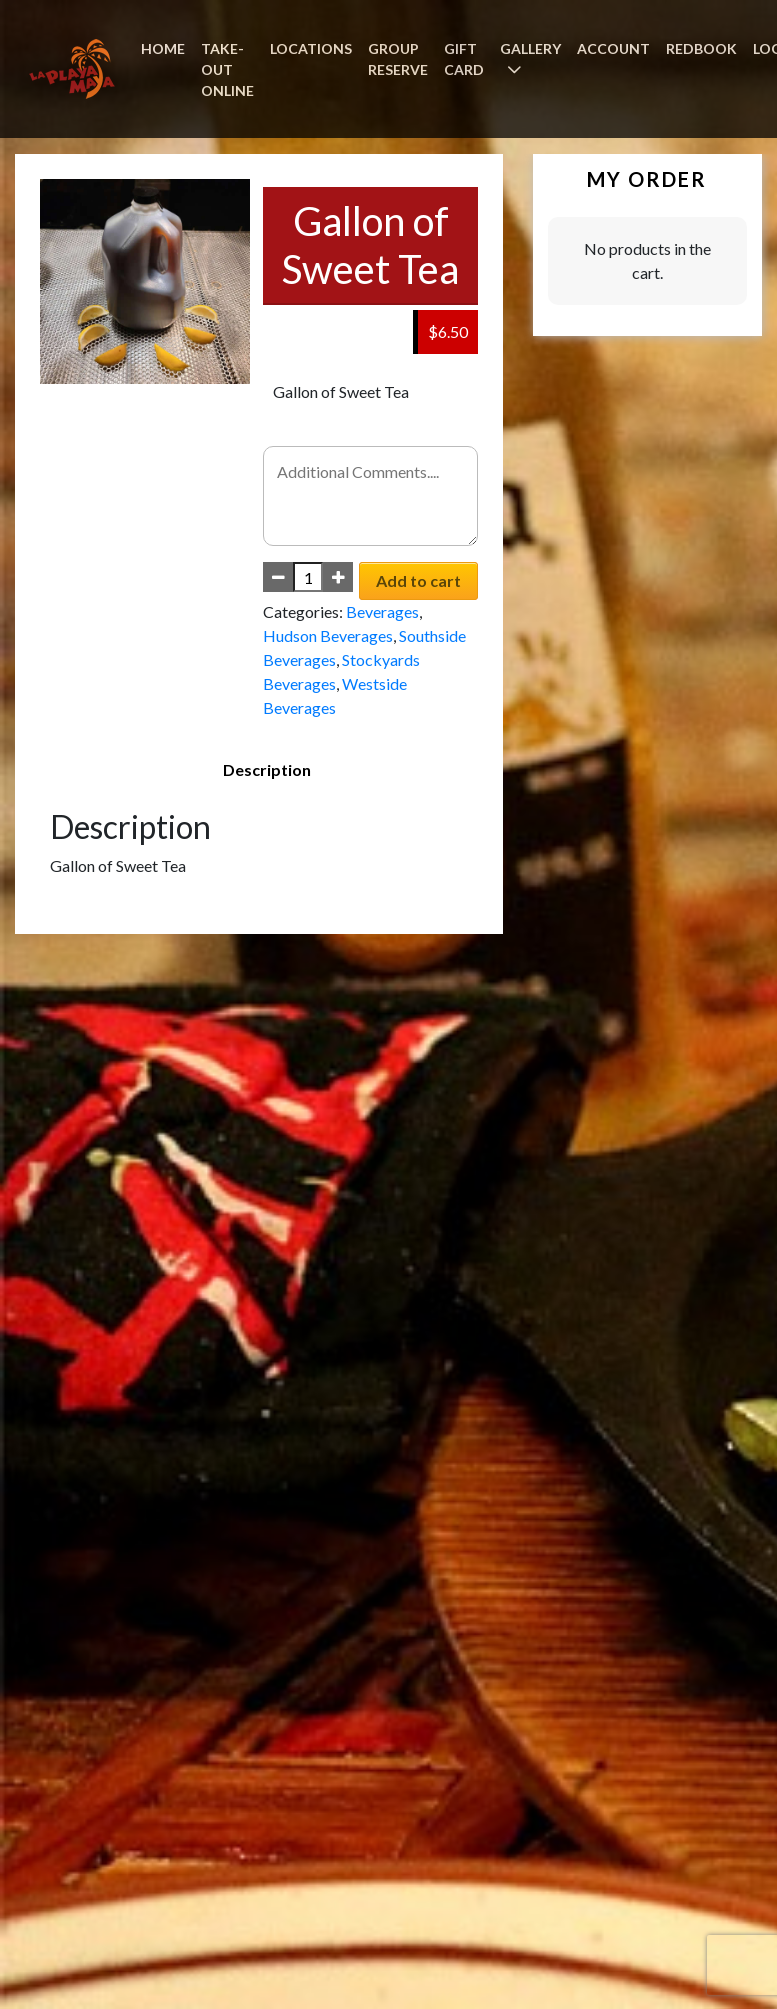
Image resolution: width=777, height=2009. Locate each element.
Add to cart (418, 580)
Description (267, 769)
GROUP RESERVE (398, 59)
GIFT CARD (464, 59)
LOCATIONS (311, 48)
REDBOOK (701, 48)
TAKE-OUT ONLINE (227, 69)
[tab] (267, 770)
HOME (163, 48)
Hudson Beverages (328, 635)
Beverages (382, 611)
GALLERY (530, 48)
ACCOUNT (613, 48)
